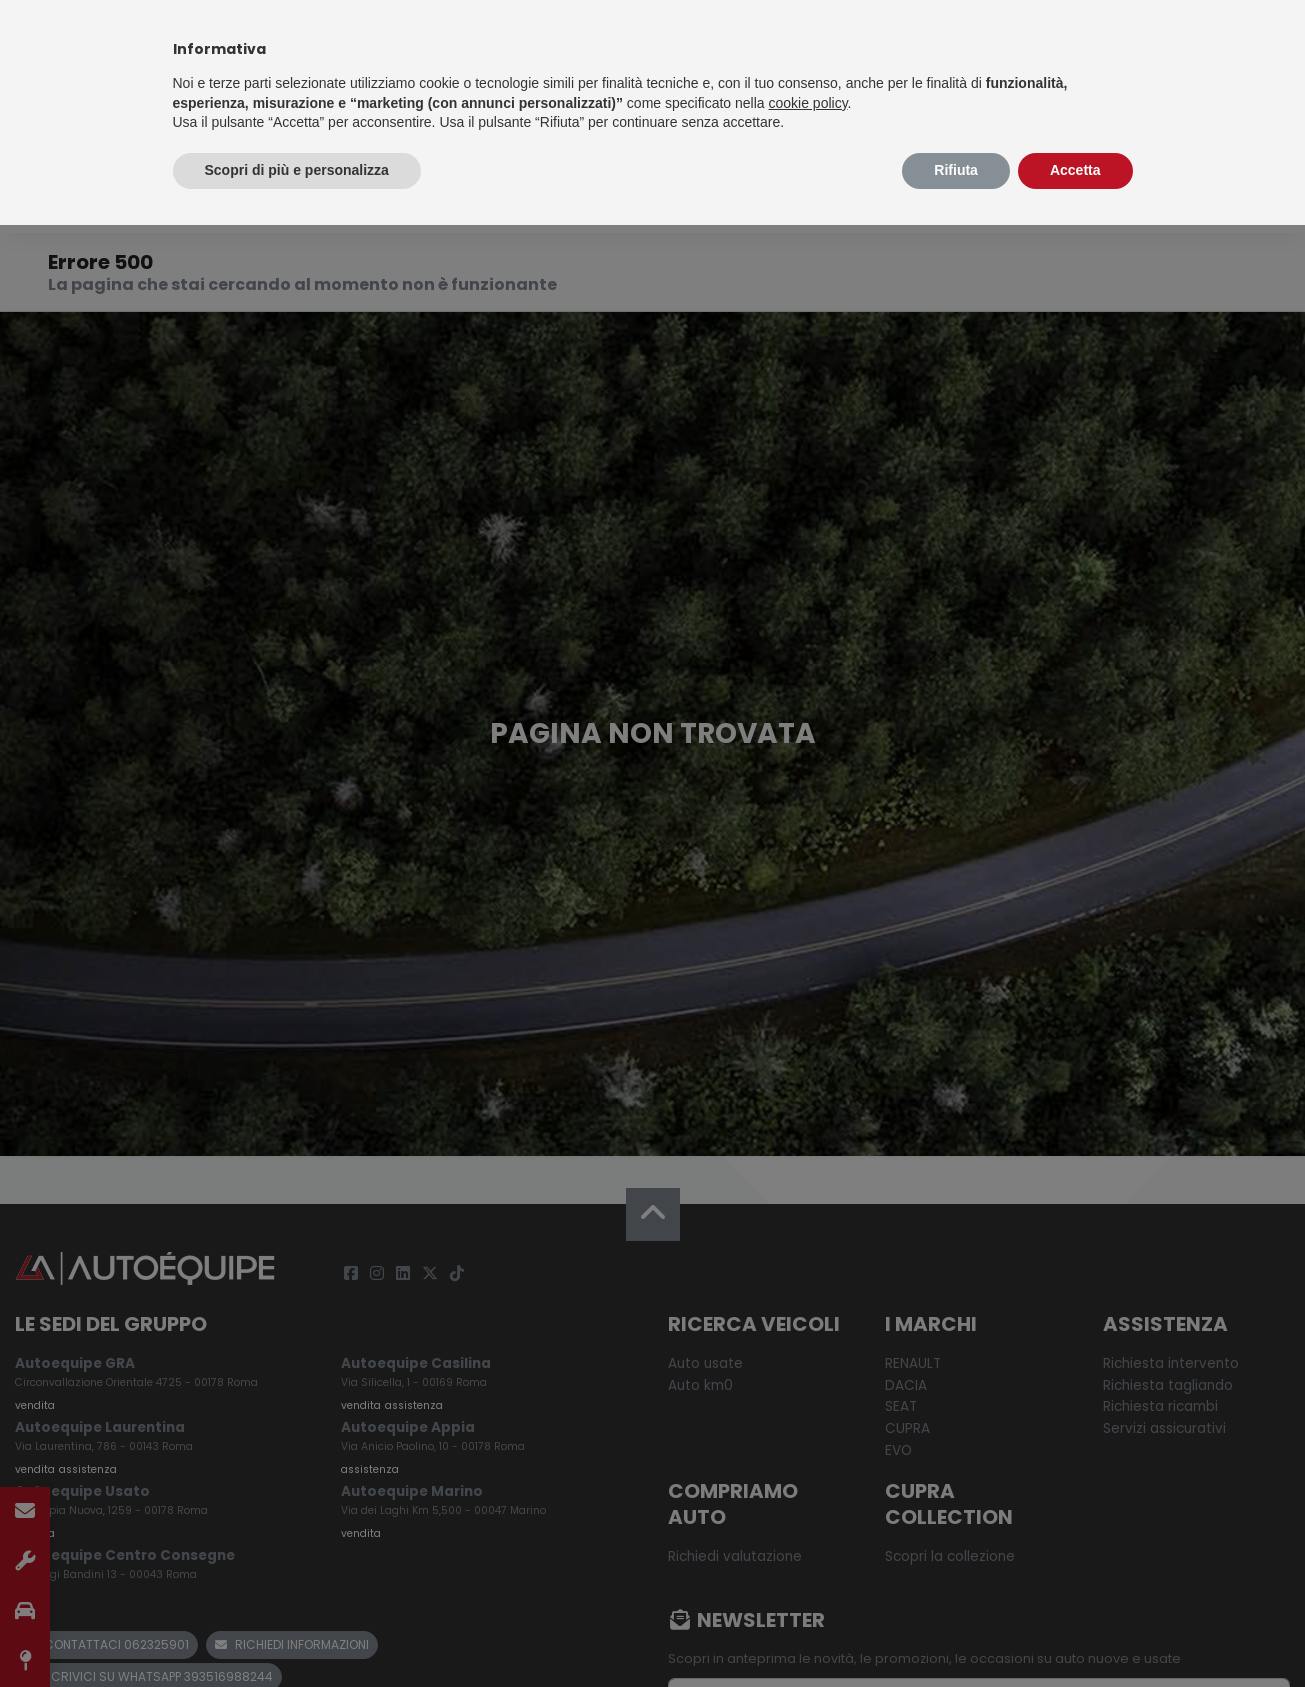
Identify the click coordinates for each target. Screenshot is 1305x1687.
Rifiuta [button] (956, 170)
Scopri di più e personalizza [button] (297, 170)
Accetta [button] (1075, 170)
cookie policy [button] (807, 103)
